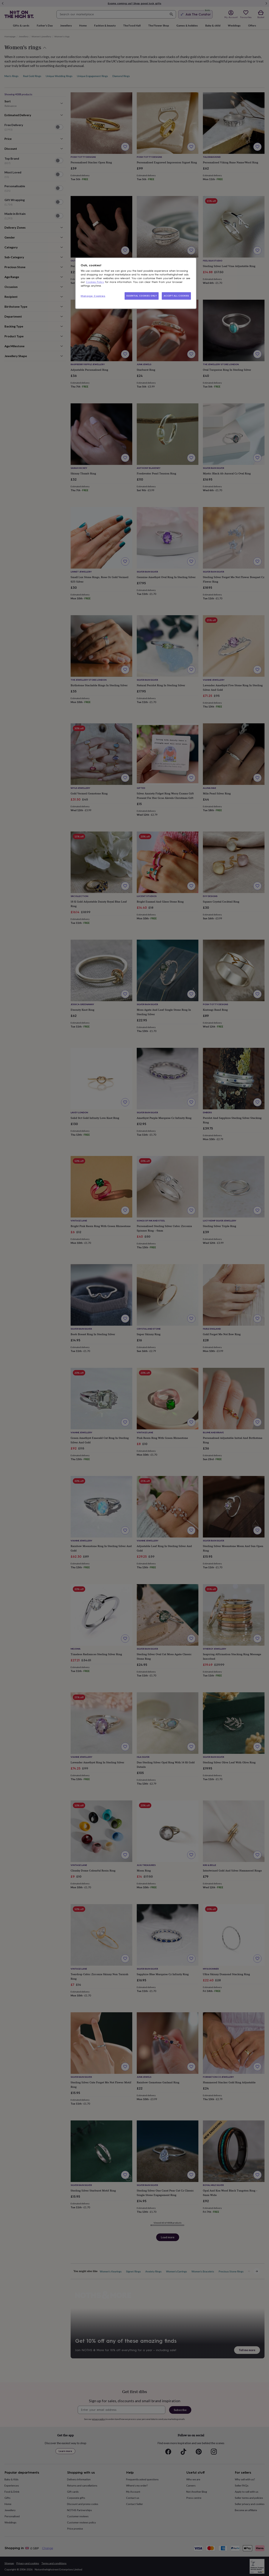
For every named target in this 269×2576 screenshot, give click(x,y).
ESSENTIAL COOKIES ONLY (141, 295)
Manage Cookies (93, 296)
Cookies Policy (95, 282)
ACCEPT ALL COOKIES (176, 295)
